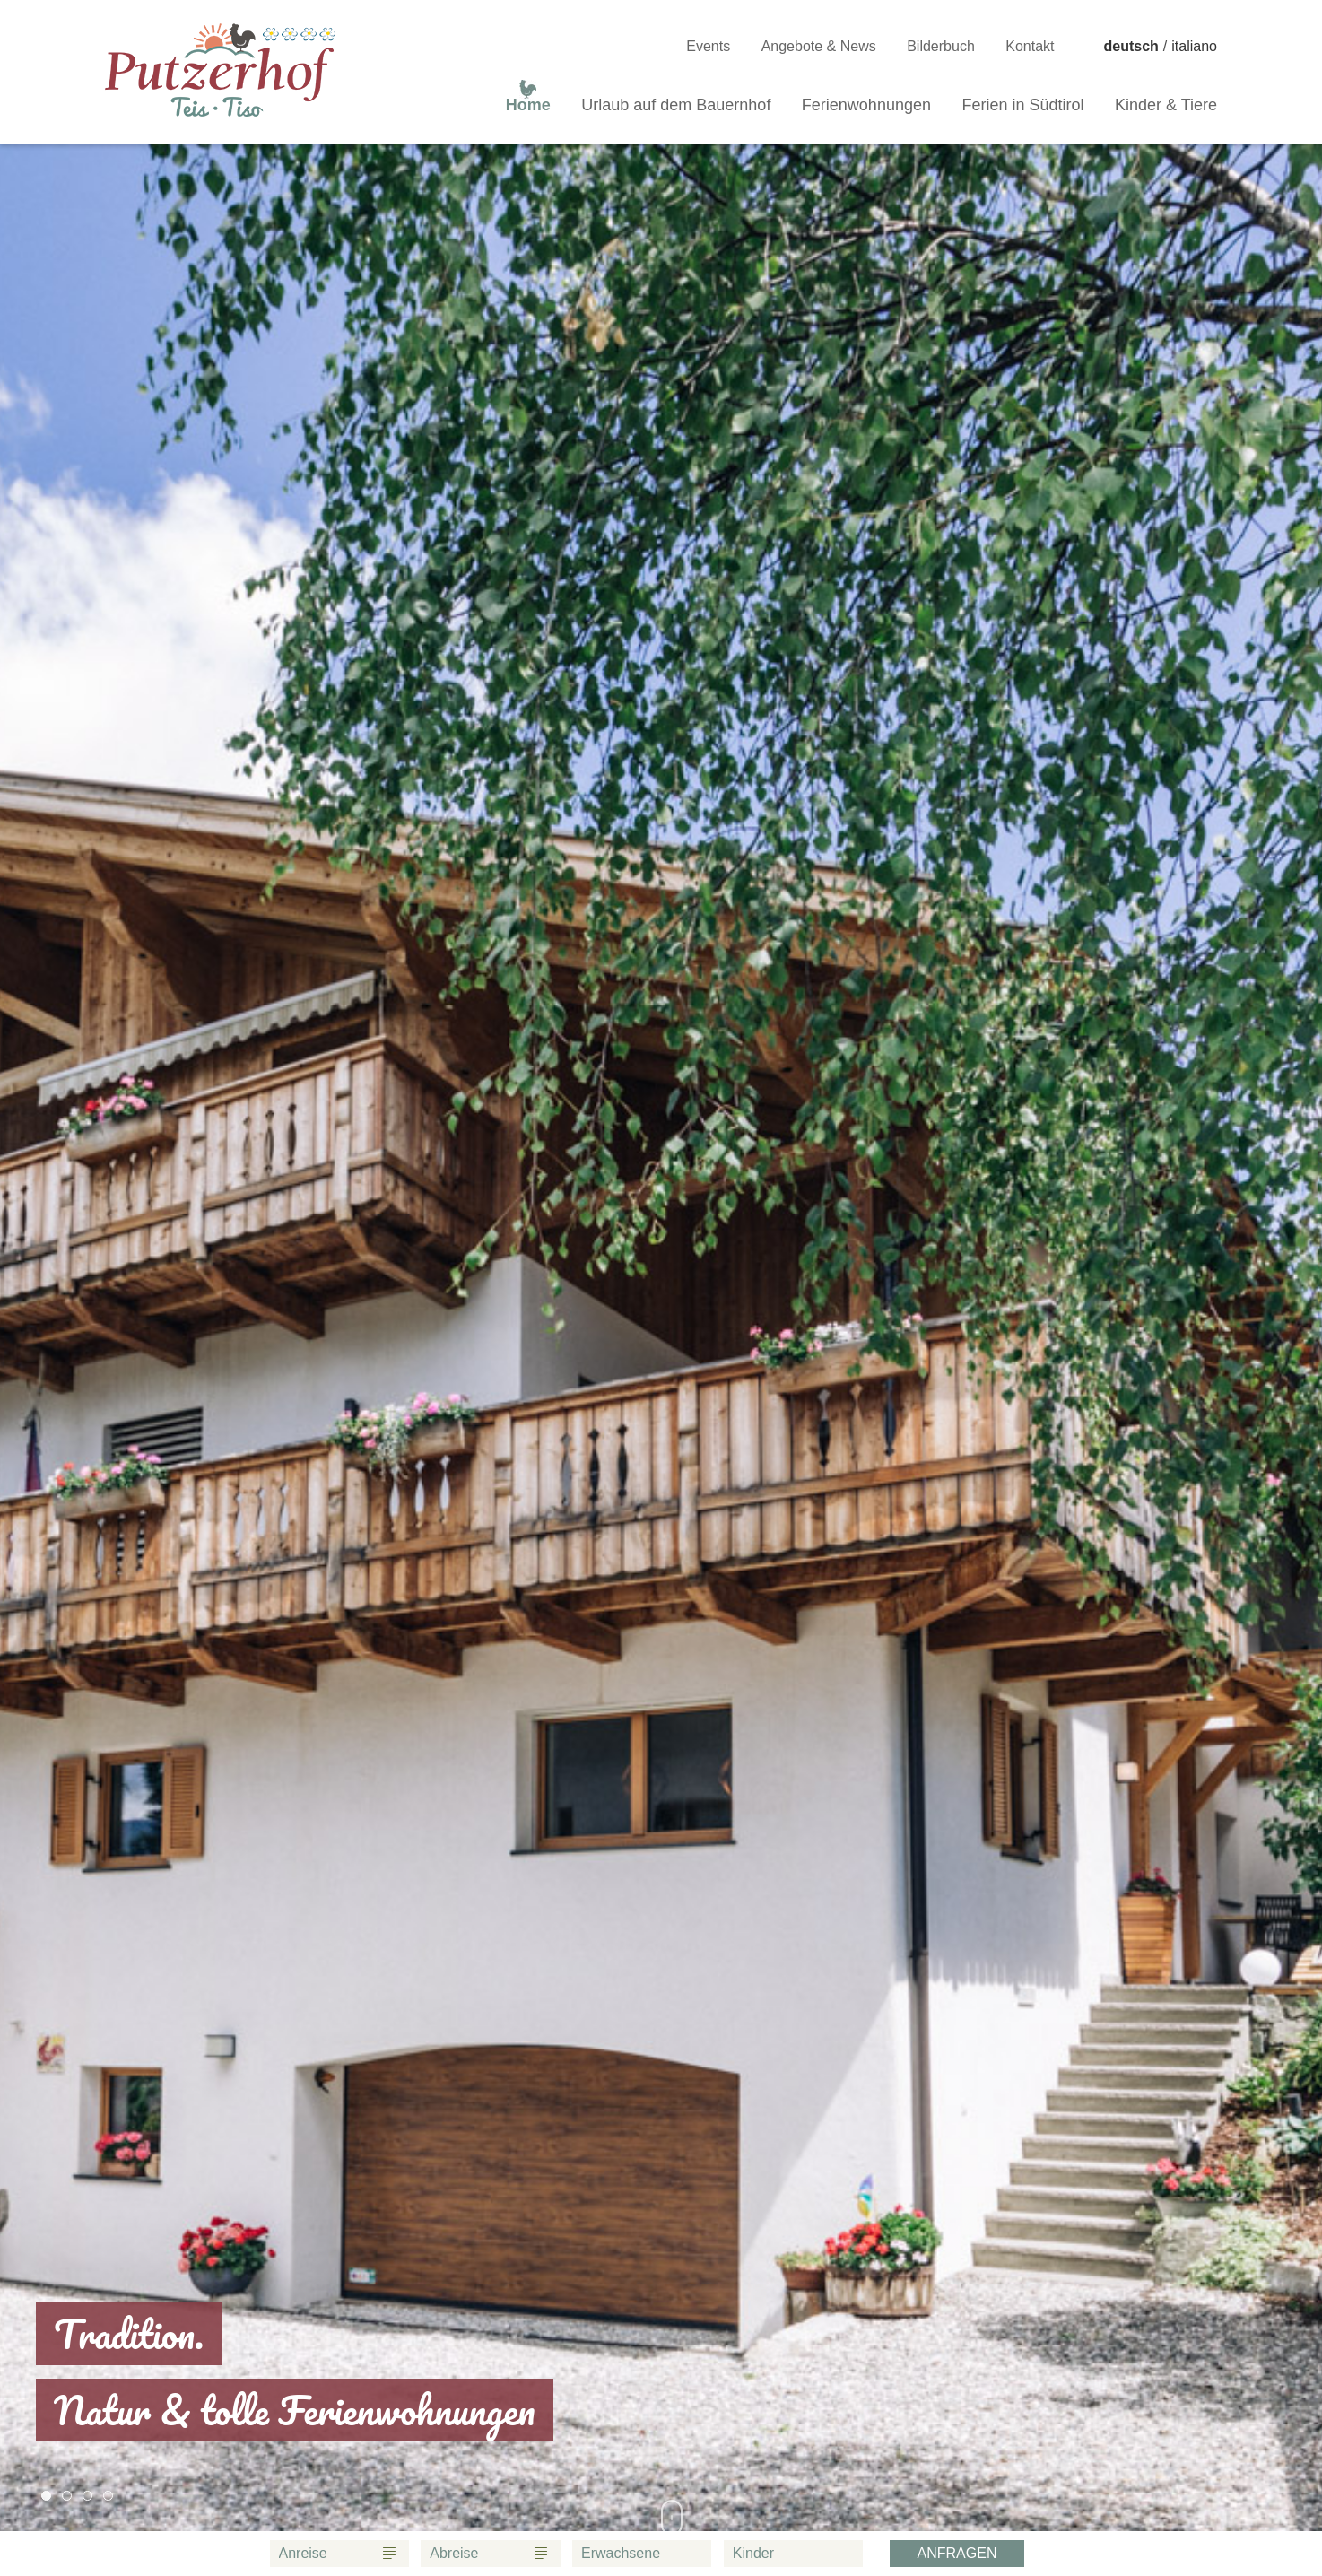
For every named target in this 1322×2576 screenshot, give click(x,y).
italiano (1194, 46)
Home (528, 101)
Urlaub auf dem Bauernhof (675, 105)
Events (708, 46)
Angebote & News (818, 46)
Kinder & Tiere (1166, 105)
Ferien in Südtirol (1022, 105)
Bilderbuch (941, 46)
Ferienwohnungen (866, 105)
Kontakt (1029, 46)
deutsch (1131, 46)
